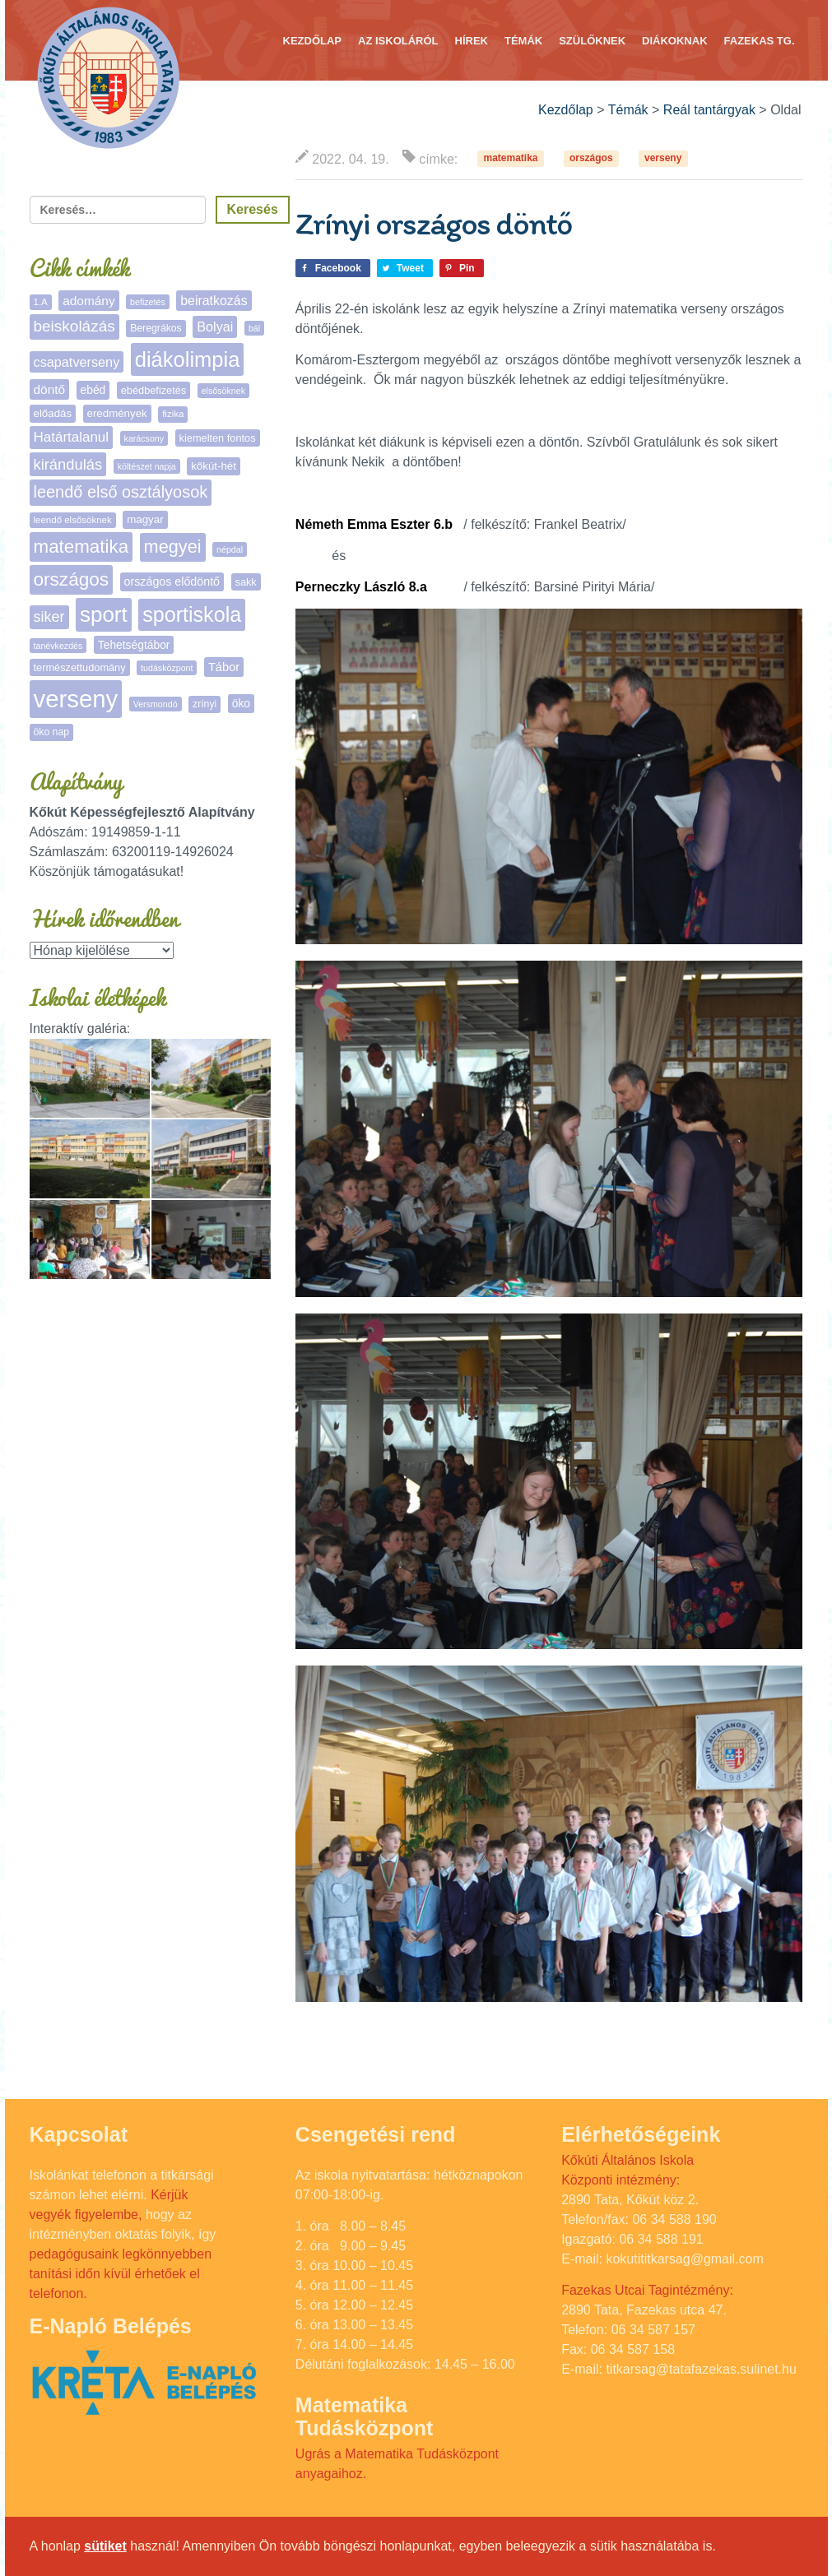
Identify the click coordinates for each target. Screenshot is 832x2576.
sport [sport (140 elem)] (104, 614)
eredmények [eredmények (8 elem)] (117, 413)
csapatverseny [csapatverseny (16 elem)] (77, 361)
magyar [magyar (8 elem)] (145, 519)
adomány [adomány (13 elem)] (88, 301)
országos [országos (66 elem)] (71, 579)
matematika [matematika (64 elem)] (81, 546)
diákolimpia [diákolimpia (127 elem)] (187, 359)
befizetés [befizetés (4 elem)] (147, 302)
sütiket (105, 2546)
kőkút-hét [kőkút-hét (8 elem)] (213, 466)
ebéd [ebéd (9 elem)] (93, 389)
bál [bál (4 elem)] (254, 328)
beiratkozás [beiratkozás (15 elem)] (213, 301)
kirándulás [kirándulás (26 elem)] (68, 464)
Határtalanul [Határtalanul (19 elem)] (71, 437)
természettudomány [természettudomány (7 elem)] (80, 667)
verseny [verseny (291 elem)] (76, 698)
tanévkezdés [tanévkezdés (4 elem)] (58, 646)
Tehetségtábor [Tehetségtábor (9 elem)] (134, 644)
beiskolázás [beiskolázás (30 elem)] (74, 326)
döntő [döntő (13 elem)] (50, 389)
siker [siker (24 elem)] (49, 617)
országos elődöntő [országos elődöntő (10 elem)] (172, 581)
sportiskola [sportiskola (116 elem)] (191, 614)
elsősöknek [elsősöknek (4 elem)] (223, 391)
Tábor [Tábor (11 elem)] (223, 667)
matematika (510, 158)
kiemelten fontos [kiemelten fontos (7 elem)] (217, 438)
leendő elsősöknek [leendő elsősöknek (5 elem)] (73, 520)
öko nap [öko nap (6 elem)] (52, 732)
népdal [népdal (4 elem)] (229, 549)
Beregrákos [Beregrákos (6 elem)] (156, 328)
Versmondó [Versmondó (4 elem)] (155, 704)
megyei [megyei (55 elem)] (173, 546)
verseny (662, 158)
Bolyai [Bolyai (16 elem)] (215, 326)
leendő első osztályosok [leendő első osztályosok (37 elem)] (121, 492)
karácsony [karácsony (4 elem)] (144, 438)
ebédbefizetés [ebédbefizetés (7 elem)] (154, 390)
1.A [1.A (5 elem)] (41, 302)
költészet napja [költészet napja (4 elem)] (147, 466)
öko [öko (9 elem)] (241, 703)
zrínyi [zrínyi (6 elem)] (204, 704)
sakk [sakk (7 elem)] (246, 582)
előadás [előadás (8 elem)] (53, 413)
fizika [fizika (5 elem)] (173, 414)
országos (591, 158)
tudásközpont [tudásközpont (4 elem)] (167, 668)
